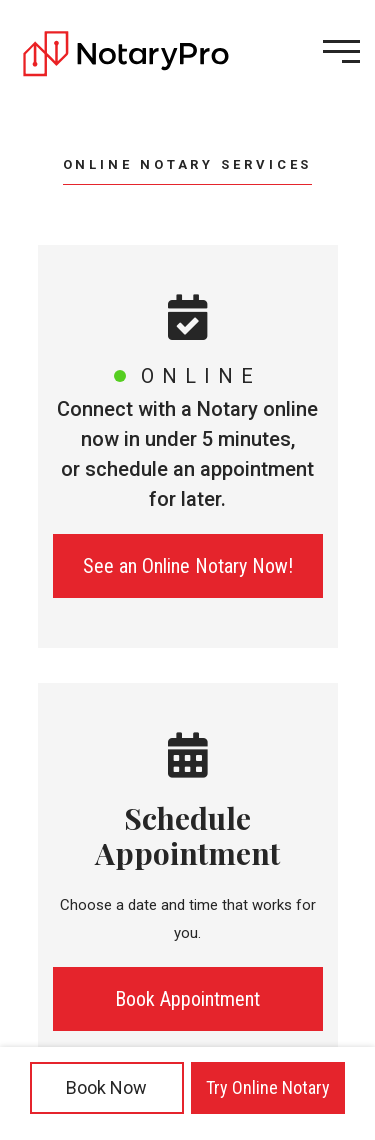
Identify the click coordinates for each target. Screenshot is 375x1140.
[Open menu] (341, 51)
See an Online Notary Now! (188, 566)
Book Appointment (187, 999)
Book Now (106, 1087)
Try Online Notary (268, 1087)
